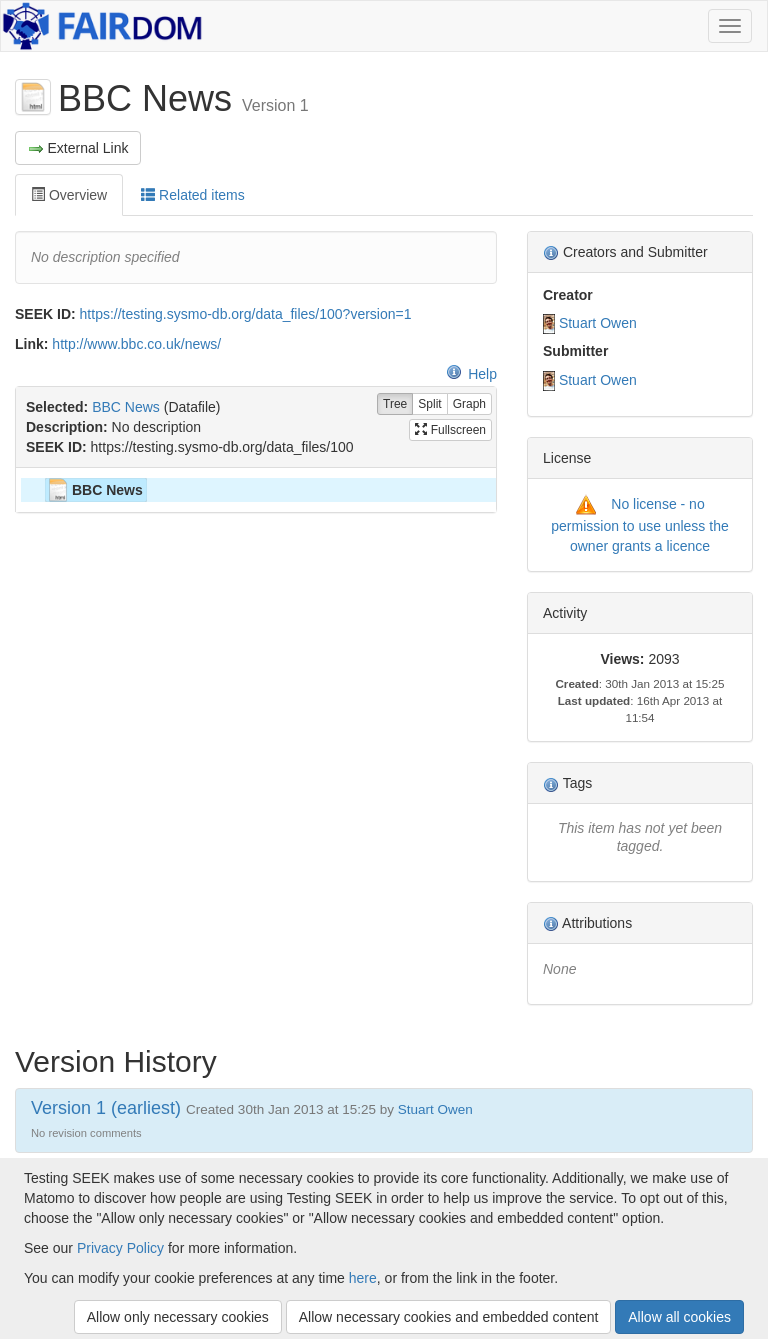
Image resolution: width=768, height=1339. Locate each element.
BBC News (126, 407)
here (363, 1278)
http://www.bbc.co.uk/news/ (136, 344)
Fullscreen (450, 430)
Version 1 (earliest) (106, 1108)
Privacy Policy (120, 1248)
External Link (78, 148)
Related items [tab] (192, 195)
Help (471, 374)
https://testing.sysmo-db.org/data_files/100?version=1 (246, 314)
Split (429, 404)
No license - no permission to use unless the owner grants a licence (639, 525)
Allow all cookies (679, 1317)
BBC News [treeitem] (94, 490)
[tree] (255, 490)
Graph (469, 404)
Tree (395, 404)
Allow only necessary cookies (178, 1317)
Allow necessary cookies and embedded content (449, 1317)
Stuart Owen (598, 323)
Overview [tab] (69, 195)
